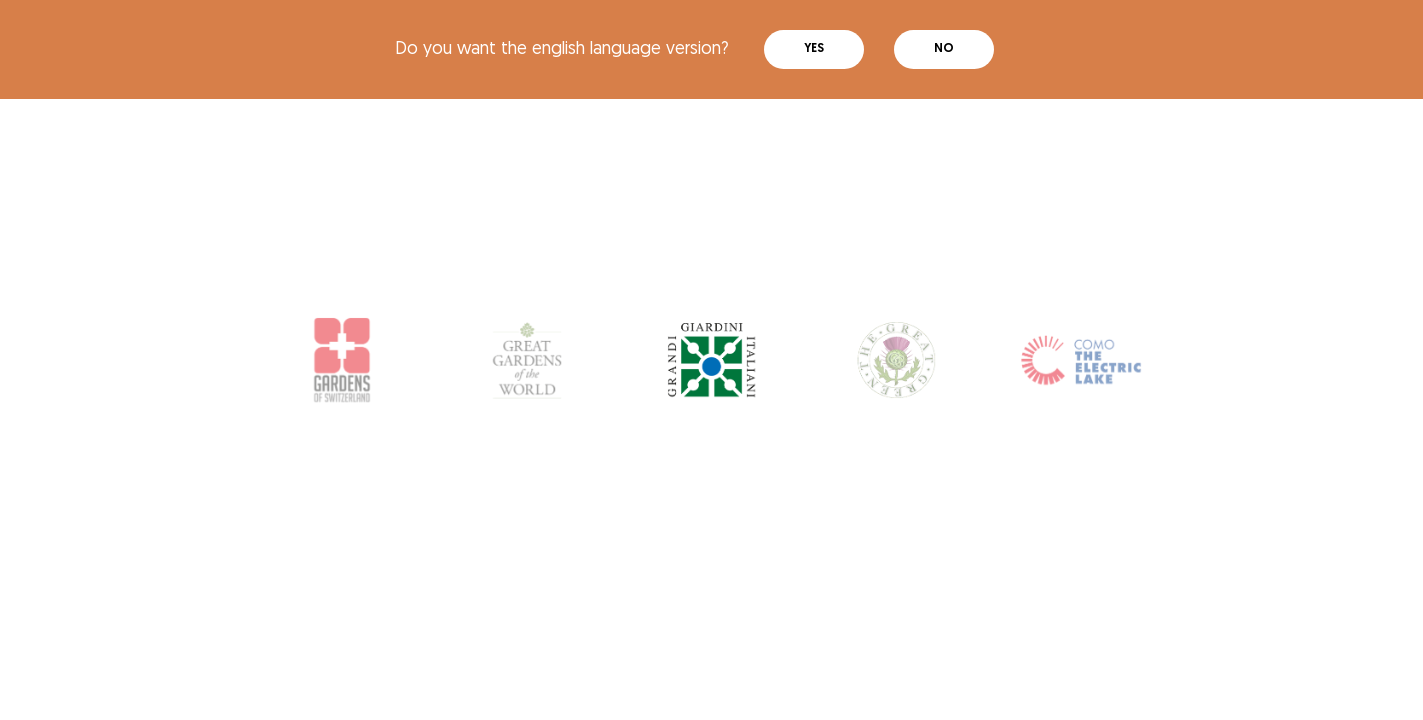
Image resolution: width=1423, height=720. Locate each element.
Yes (814, 49)
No (944, 49)
